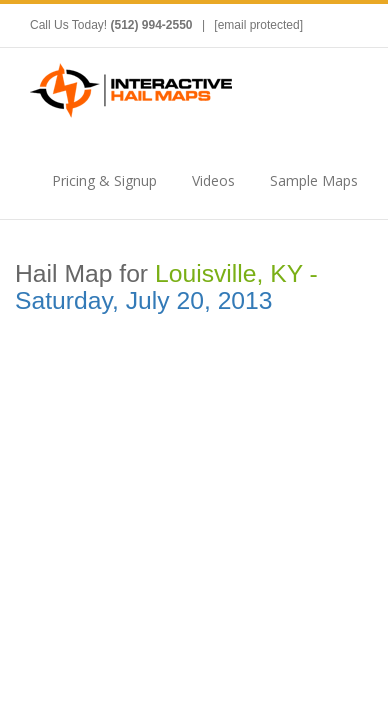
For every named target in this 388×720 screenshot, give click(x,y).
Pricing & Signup (104, 180)
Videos (213, 180)
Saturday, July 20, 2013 (144, 300)
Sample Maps (314, 180)
